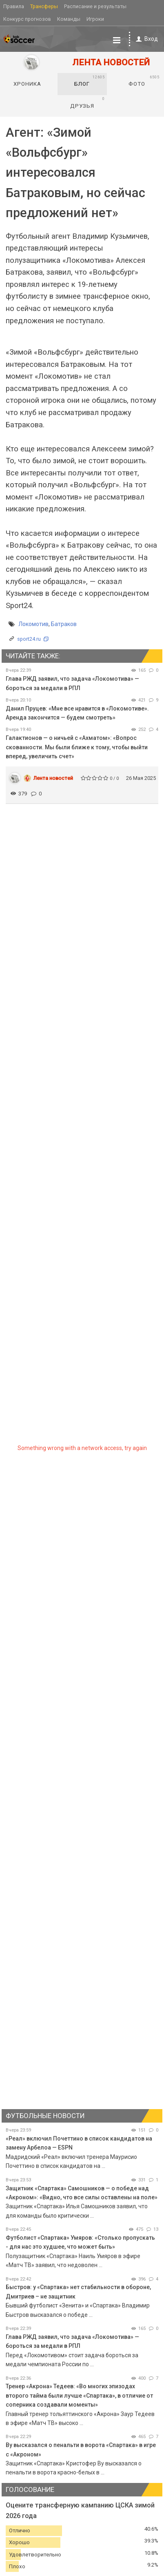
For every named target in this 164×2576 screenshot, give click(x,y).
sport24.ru (29, 639)
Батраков (64, 624)
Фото (144, 81)
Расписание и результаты (95, 6)
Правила (13, 6)
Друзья (87, 102)
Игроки (95, 19)
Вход (145, 39)
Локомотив (33, 624)
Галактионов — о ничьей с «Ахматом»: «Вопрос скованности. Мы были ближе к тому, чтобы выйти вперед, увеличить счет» (77, 747)
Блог (89, 81)
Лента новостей (53, 778)
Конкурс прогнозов (27, 19)
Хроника (27, 84)
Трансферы (44, 6)
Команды (68, 19)
